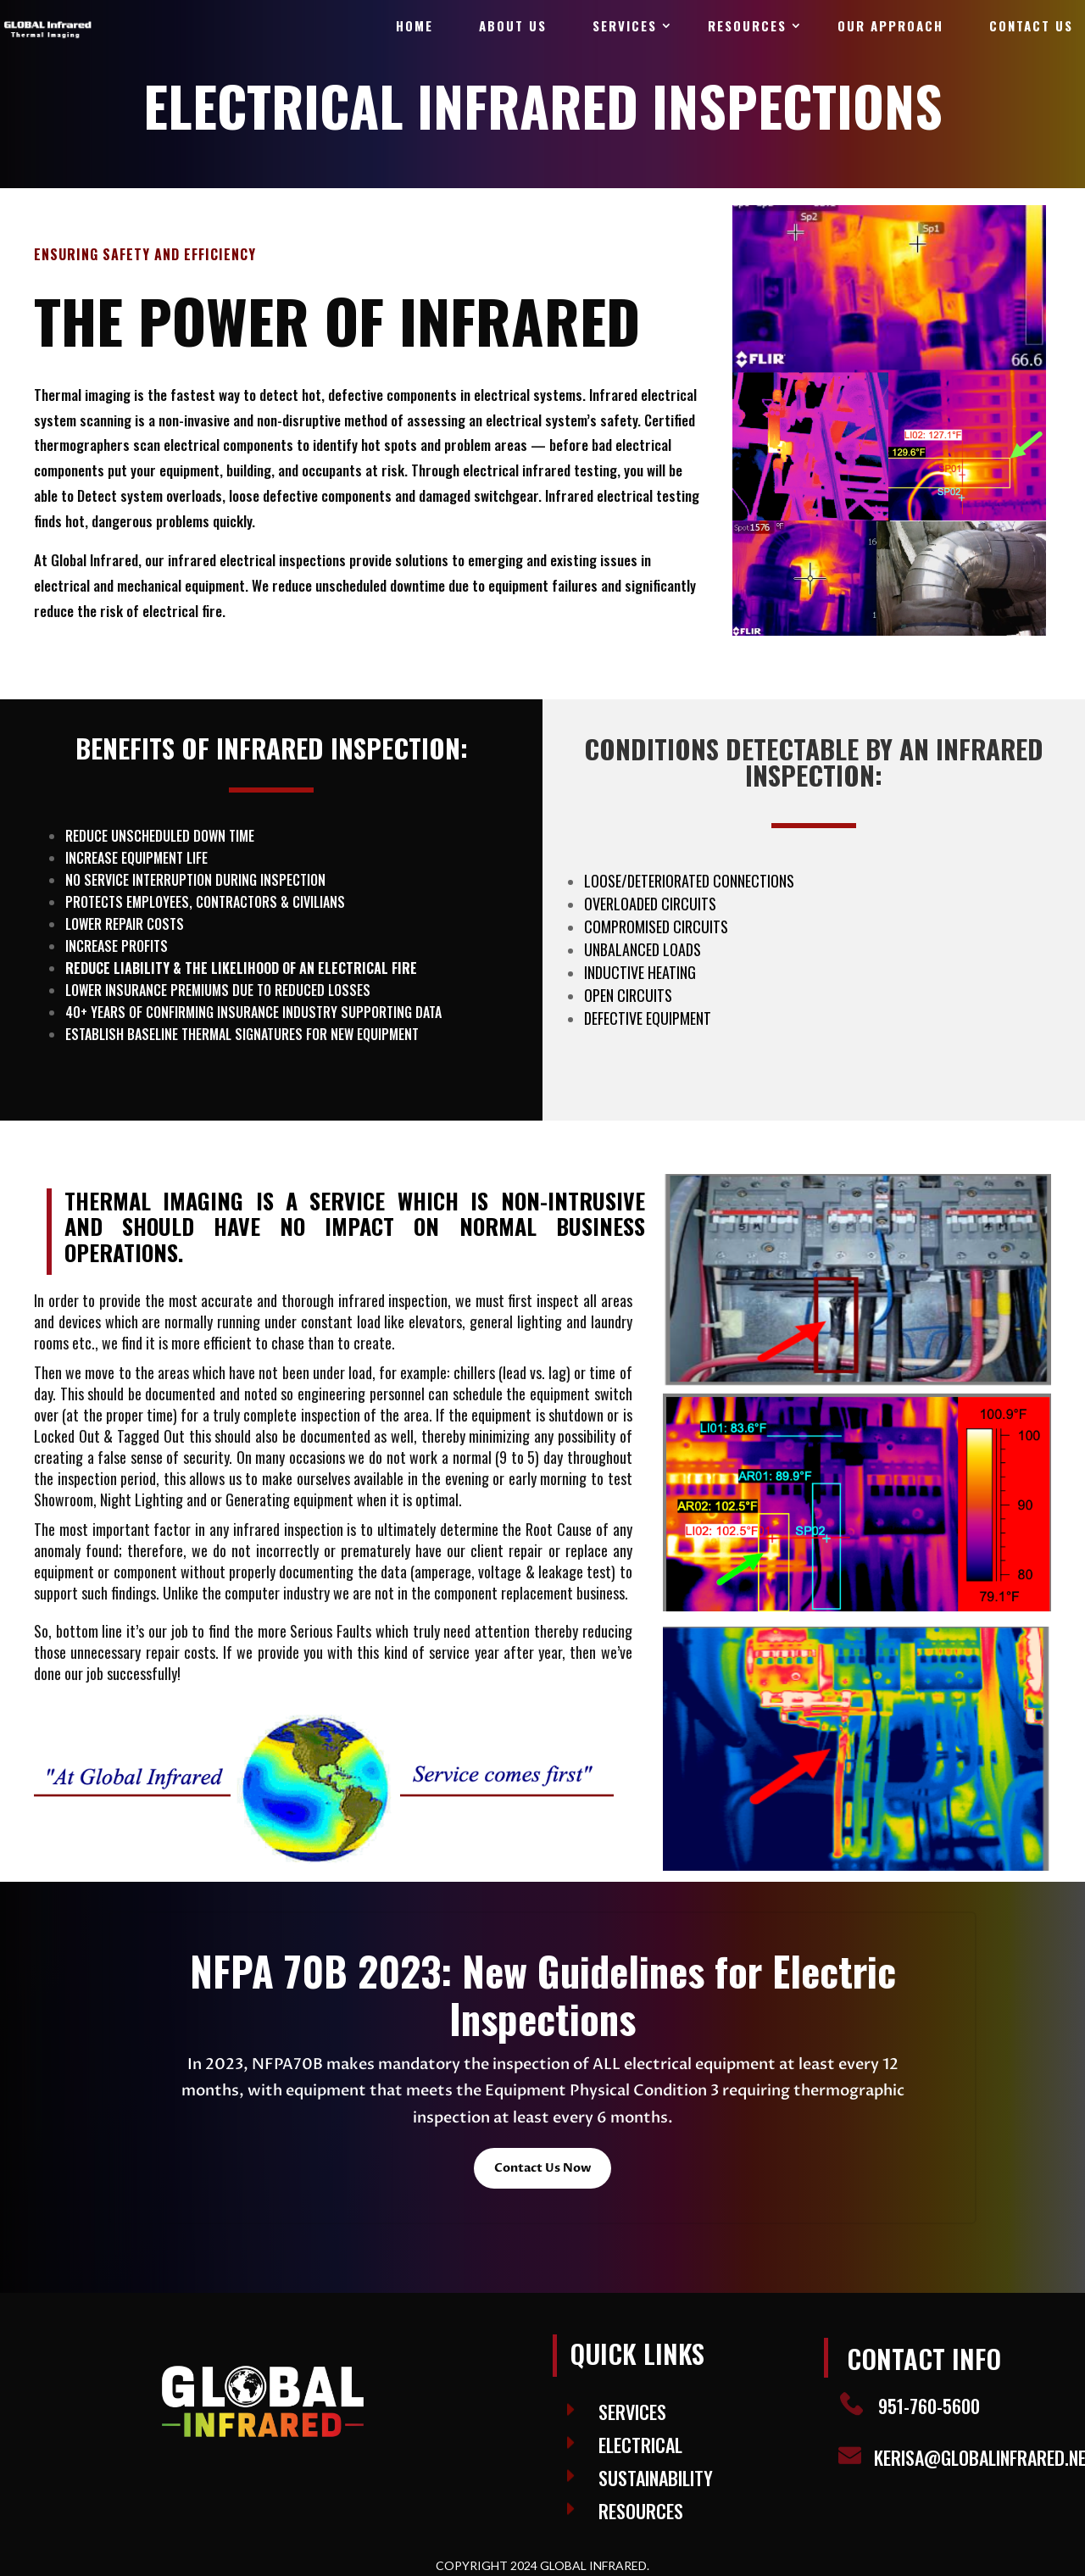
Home (414, 25)
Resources (747, 25)
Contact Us (1031, 25)
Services (625, 25)
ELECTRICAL (640, 2444)
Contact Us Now (542, 2168)
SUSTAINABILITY (655, 2477)
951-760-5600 (929, 2405)
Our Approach (890, 25)
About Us (513, 25)
